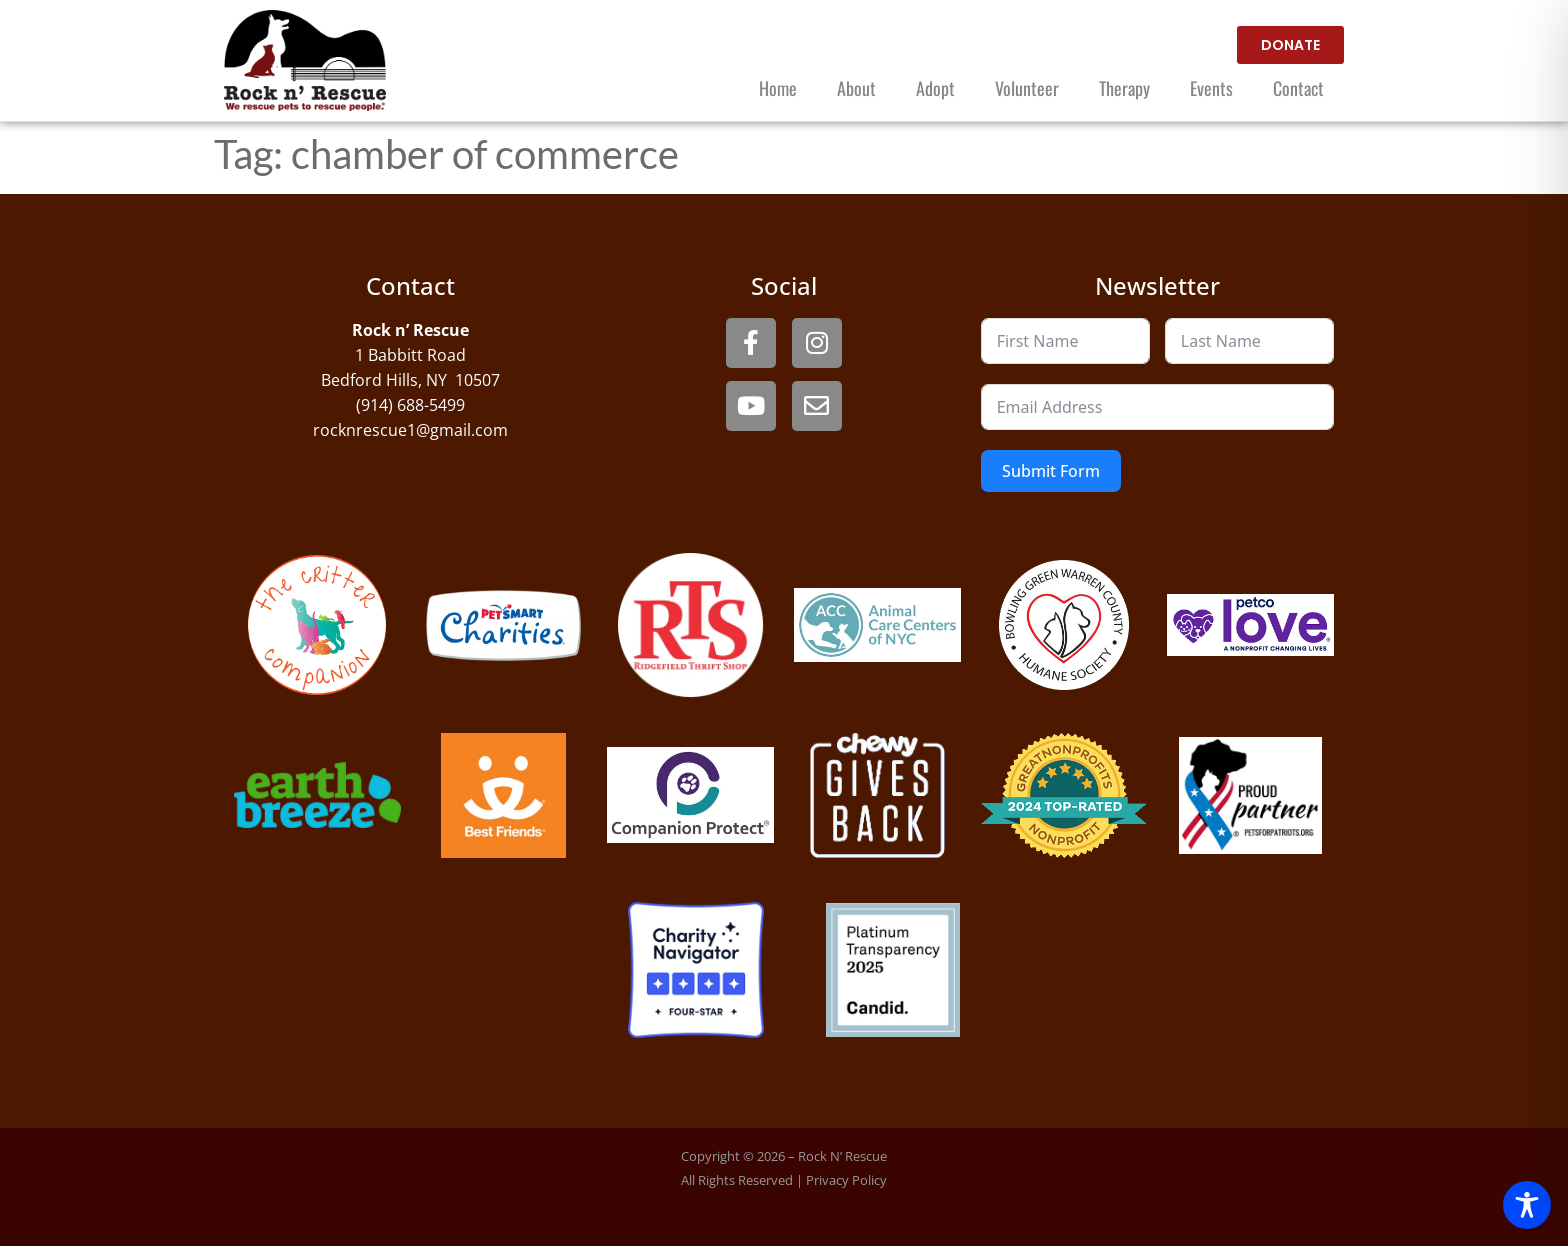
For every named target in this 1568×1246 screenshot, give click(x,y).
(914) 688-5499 (410, 405)
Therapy (1124, 88)
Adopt (935, 88)
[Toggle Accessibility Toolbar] (1527, 1205)
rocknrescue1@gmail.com (410, 430)
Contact (1298, 88)
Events (1211, 88)
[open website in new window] (1290, 45)
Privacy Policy (846, 1180)
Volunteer (1027, 88)
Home (778, 88)
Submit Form (1051, 471)
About (856, 88)
